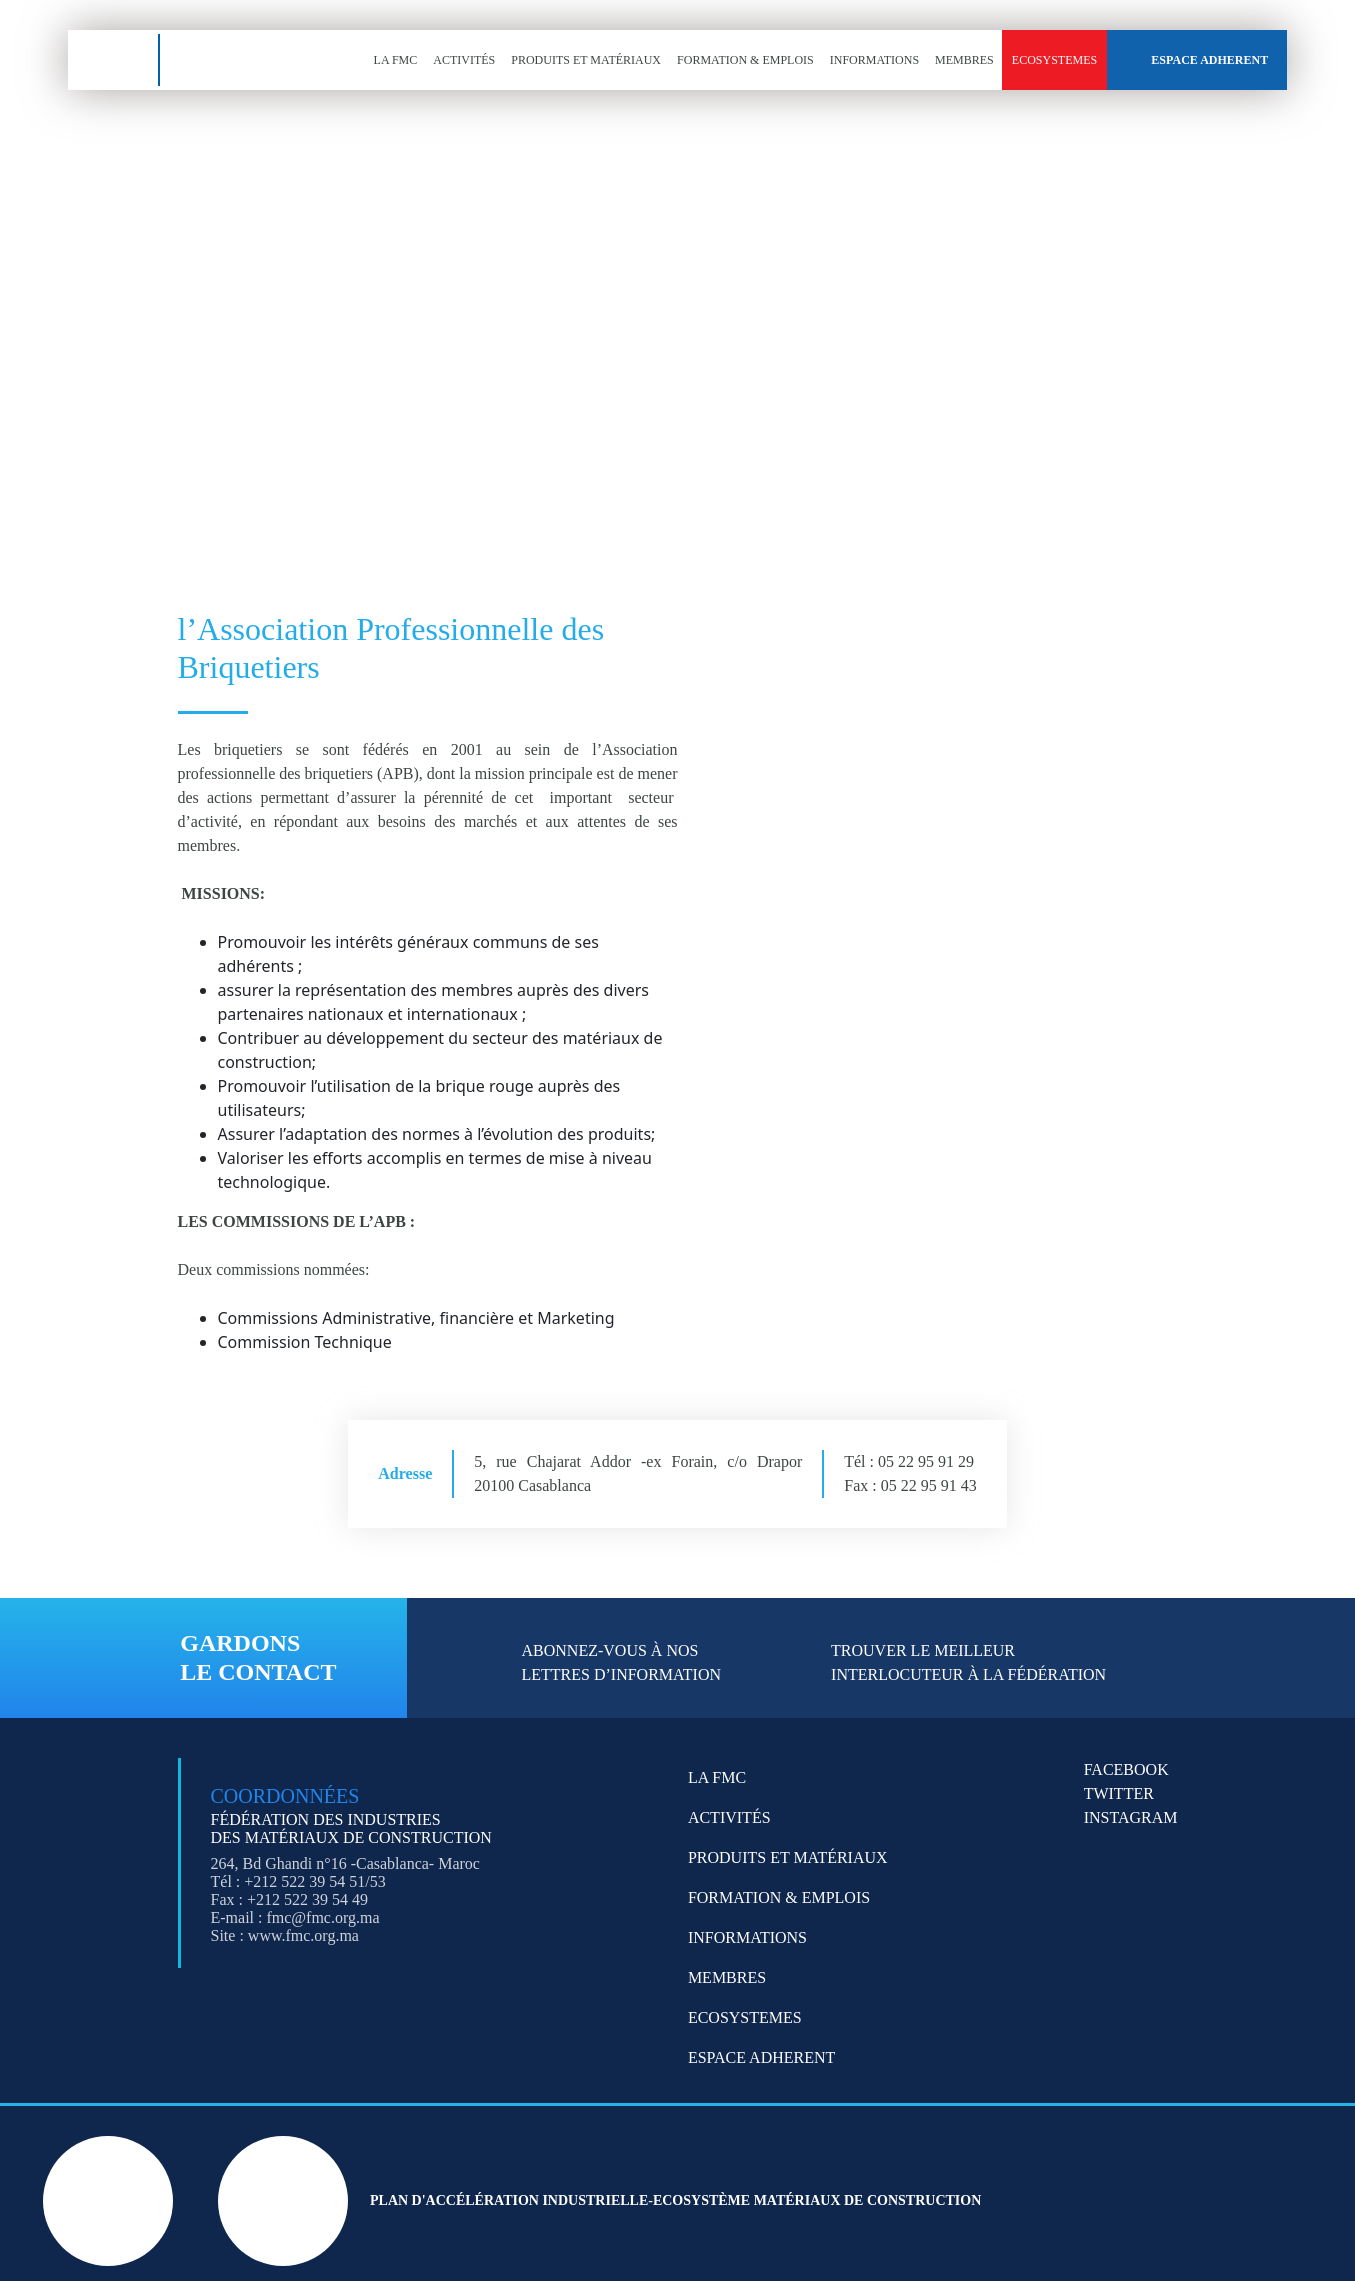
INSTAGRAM (1131, 1817)
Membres (964, 60)
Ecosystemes (1054, 60)
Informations (874, 60)
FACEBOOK (1126, 1769)
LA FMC (396, 60)
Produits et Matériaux (586, 60)
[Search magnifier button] (282, 425)
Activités (464, 60)
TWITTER (1119, 1793)
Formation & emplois (745, 60)
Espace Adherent (1209, 60)
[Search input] (197, 414)
